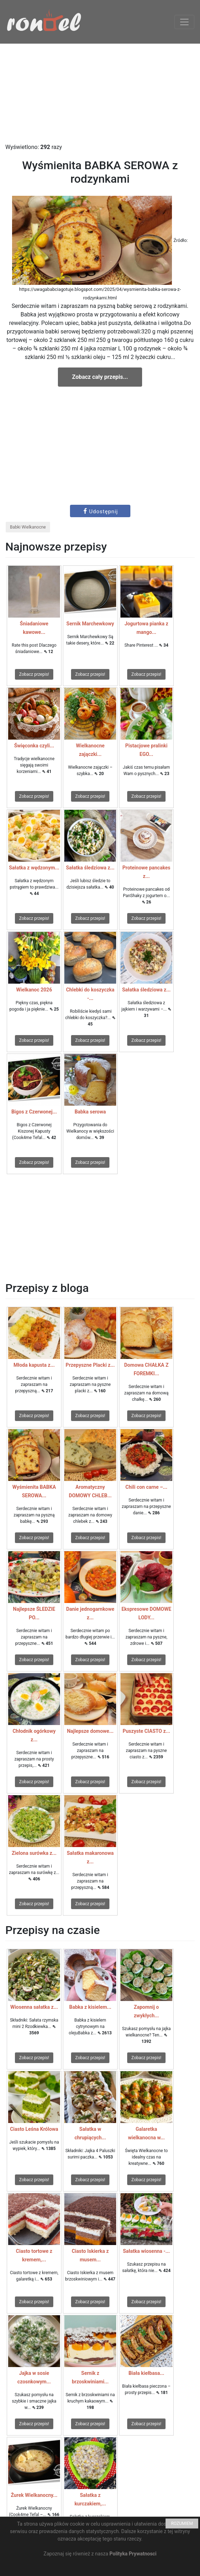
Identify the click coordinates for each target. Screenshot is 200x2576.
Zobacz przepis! (34, 674)
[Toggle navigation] (184, 22)
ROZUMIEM (182, 2523)
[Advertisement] (100, 93)
